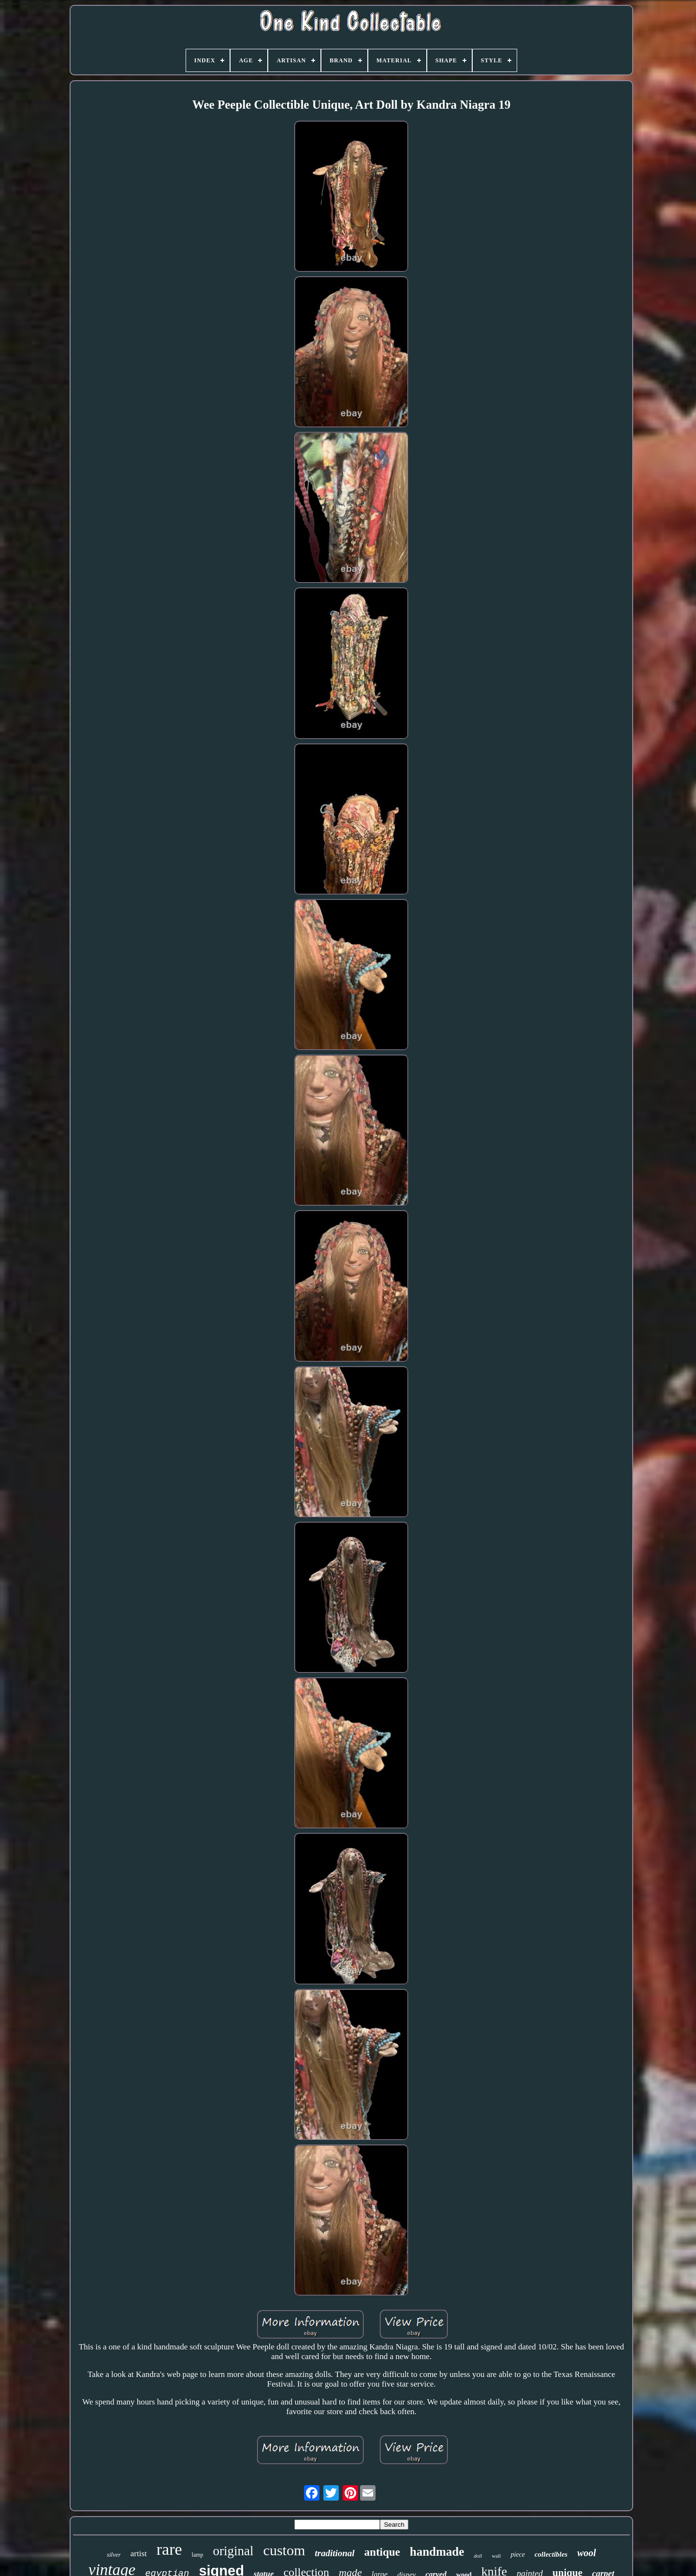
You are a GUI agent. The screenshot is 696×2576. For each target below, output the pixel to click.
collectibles (551, 2554)
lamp (197, 2554)
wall (496, 2556)
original (233, 2551)
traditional (334, 2553)
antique (382, 2552)
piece (517, 2554)
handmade (437, 2551)
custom (284, 2550)
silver (114, 2554)
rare (169, 2549)
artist (138, 2553)
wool (586, 2552)
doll (478, 2556)
